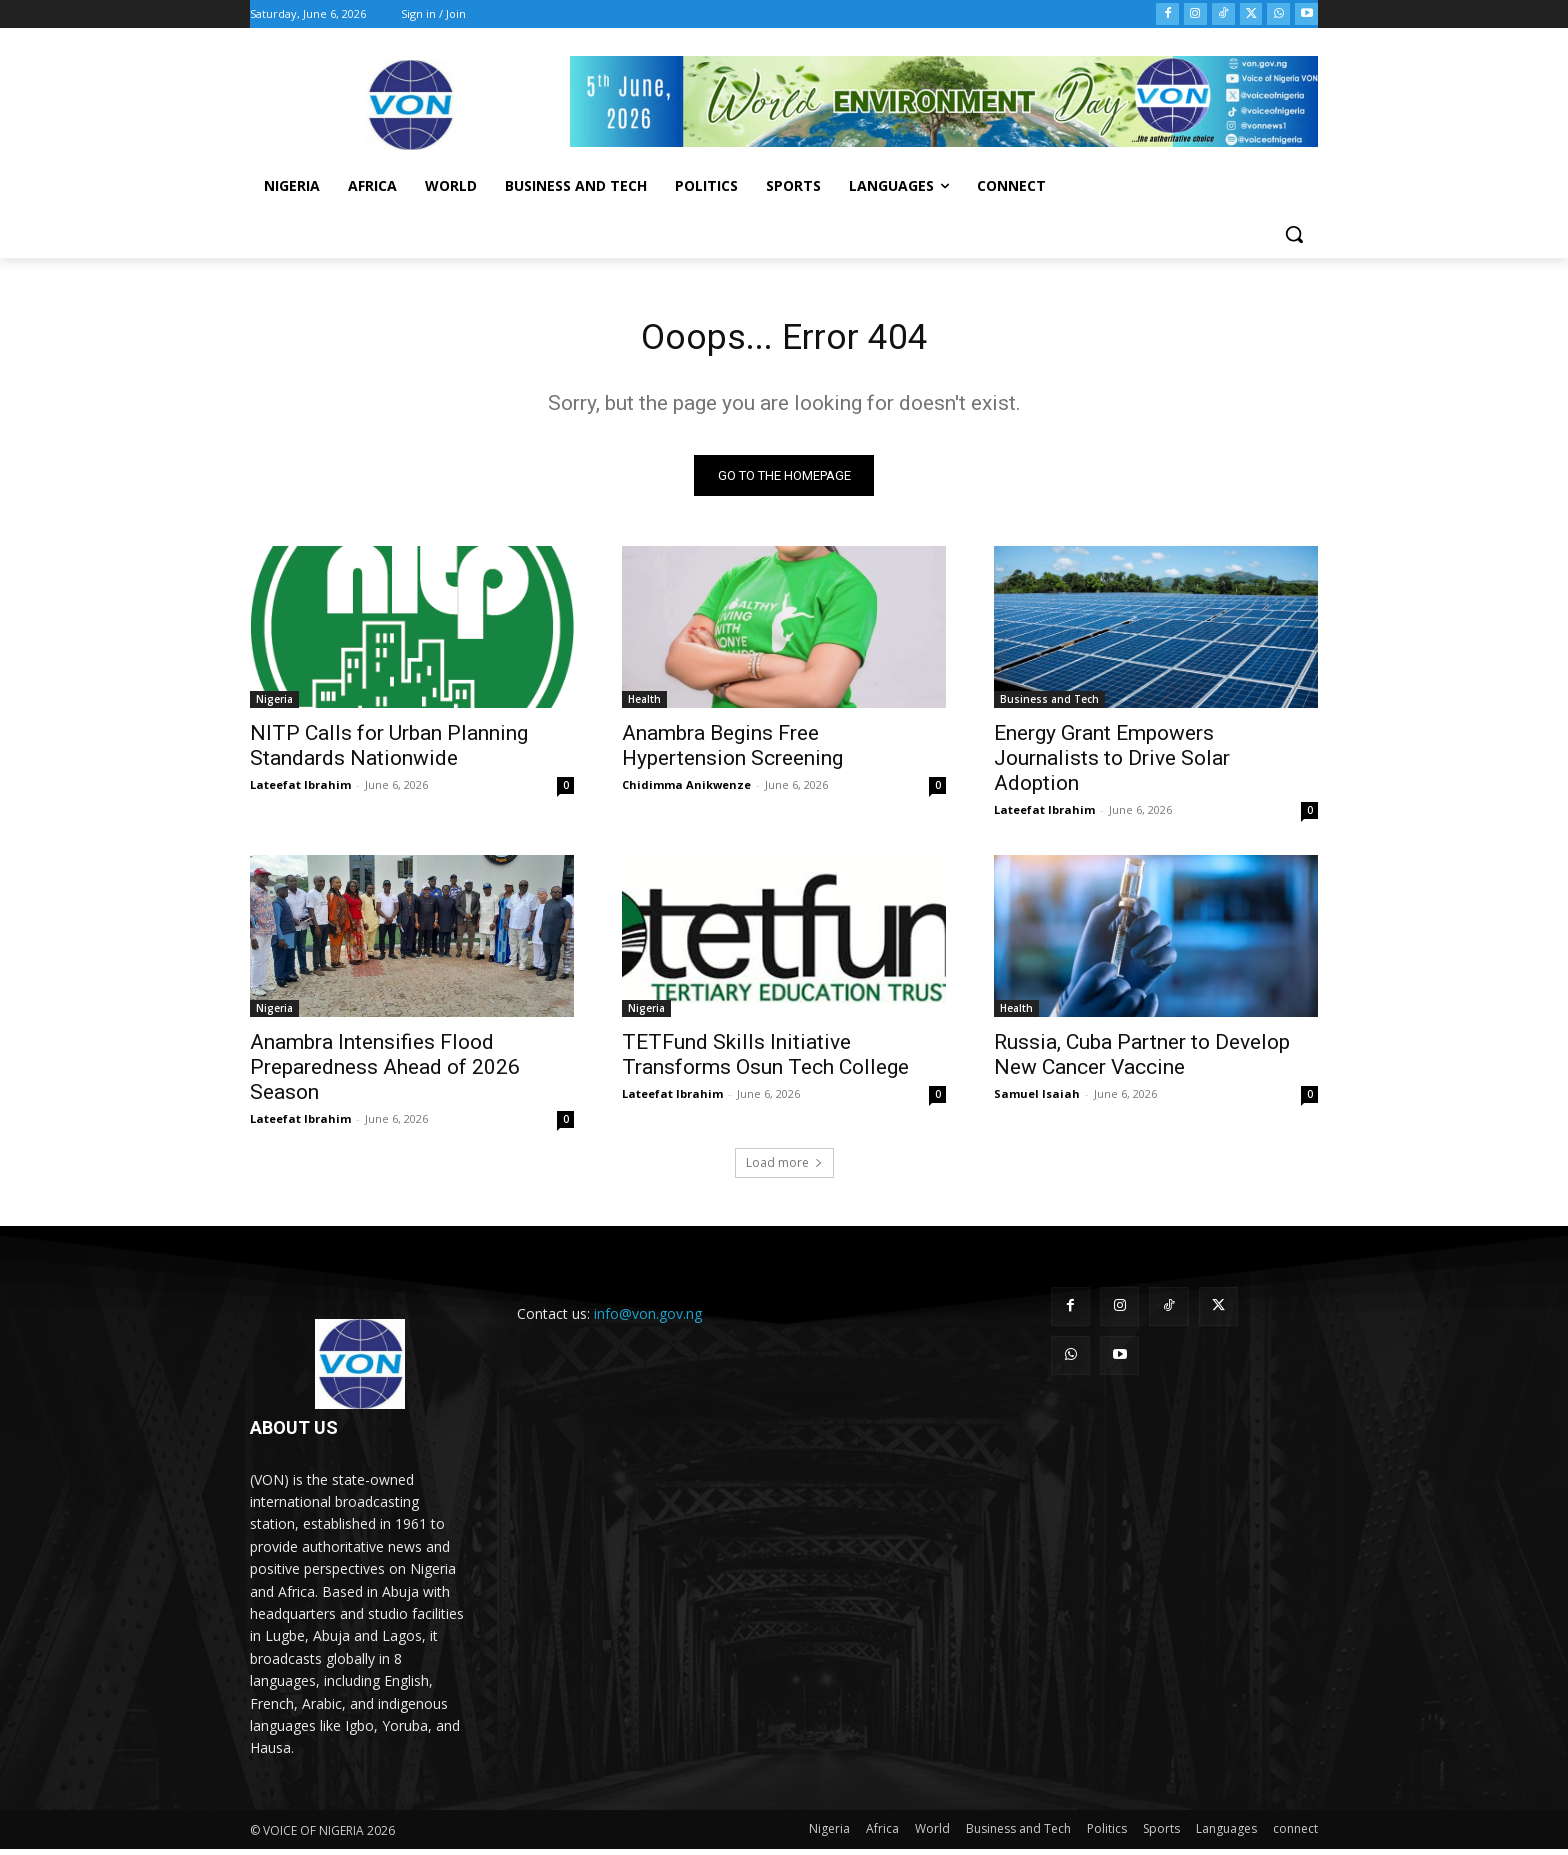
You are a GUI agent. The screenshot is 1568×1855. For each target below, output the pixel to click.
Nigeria (274, 705)
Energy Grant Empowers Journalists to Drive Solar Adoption (1112, 764)
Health (644, 705)
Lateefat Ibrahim (300, 790)
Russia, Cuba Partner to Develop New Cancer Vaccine (1142, 1060)
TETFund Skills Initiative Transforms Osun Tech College (765, 1060)
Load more (784, 1168)
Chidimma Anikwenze (686, 790)
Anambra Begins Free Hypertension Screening (732, 751)
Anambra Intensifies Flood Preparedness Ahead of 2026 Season (385, 1073)
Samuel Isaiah (1037, 1099)
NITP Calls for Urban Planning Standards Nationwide (389, 751)
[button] (1294, 234)
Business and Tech (1049, 705)
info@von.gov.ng (648, 1319)
